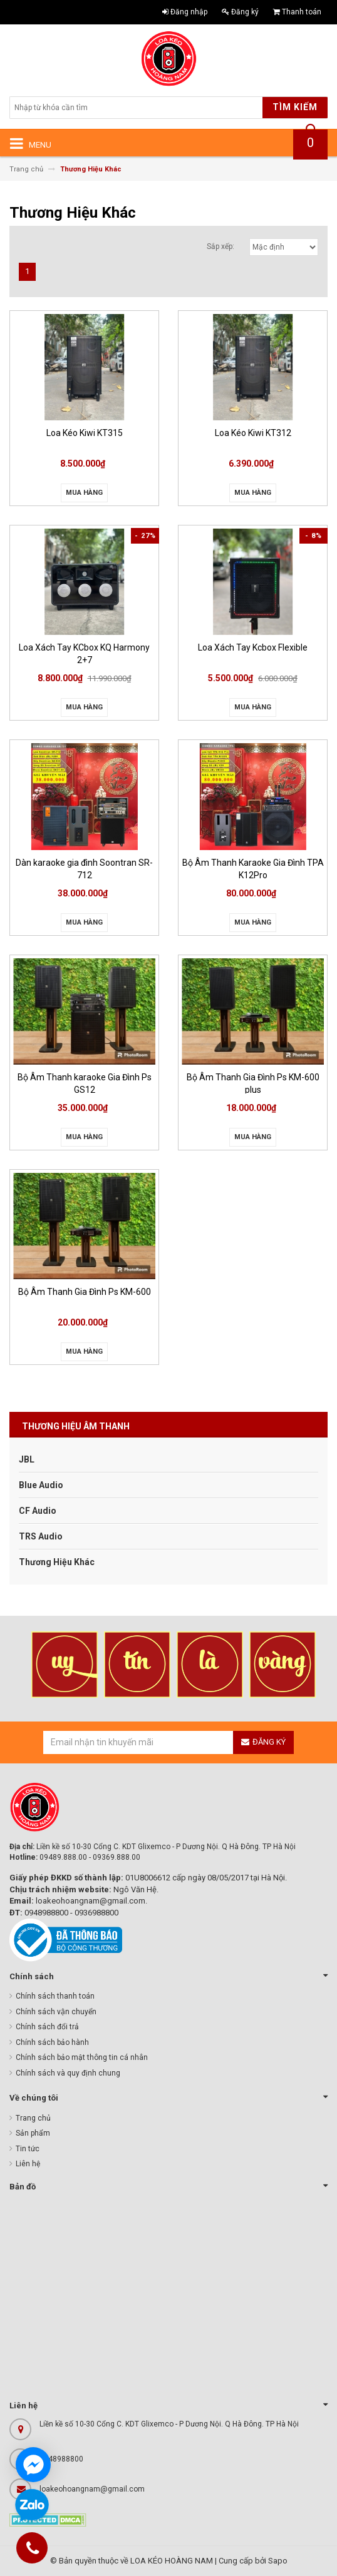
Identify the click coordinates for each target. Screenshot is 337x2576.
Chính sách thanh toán (55, 1996)
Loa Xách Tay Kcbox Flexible (253, 647)
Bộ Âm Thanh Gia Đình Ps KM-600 (84, 1292)
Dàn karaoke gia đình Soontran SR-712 (84, 868)
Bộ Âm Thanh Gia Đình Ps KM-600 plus (253, 1082)
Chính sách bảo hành (52, 2042)
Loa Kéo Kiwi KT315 (84, 433)
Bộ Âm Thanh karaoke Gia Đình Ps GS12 (85, 1082)
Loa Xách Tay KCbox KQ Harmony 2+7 (84, 653)
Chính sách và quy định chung (68, 2073)
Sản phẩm (33, 2133)
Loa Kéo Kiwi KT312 (253, 433)
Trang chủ (33, 2118)
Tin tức (27, 2148)
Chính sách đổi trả (47, 2026)
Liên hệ (28, 2163)
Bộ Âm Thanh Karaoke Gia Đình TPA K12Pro (253, 868)
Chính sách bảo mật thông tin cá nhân (82, 2057)
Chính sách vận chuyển (56, 2011)
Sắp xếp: (220, 246)
